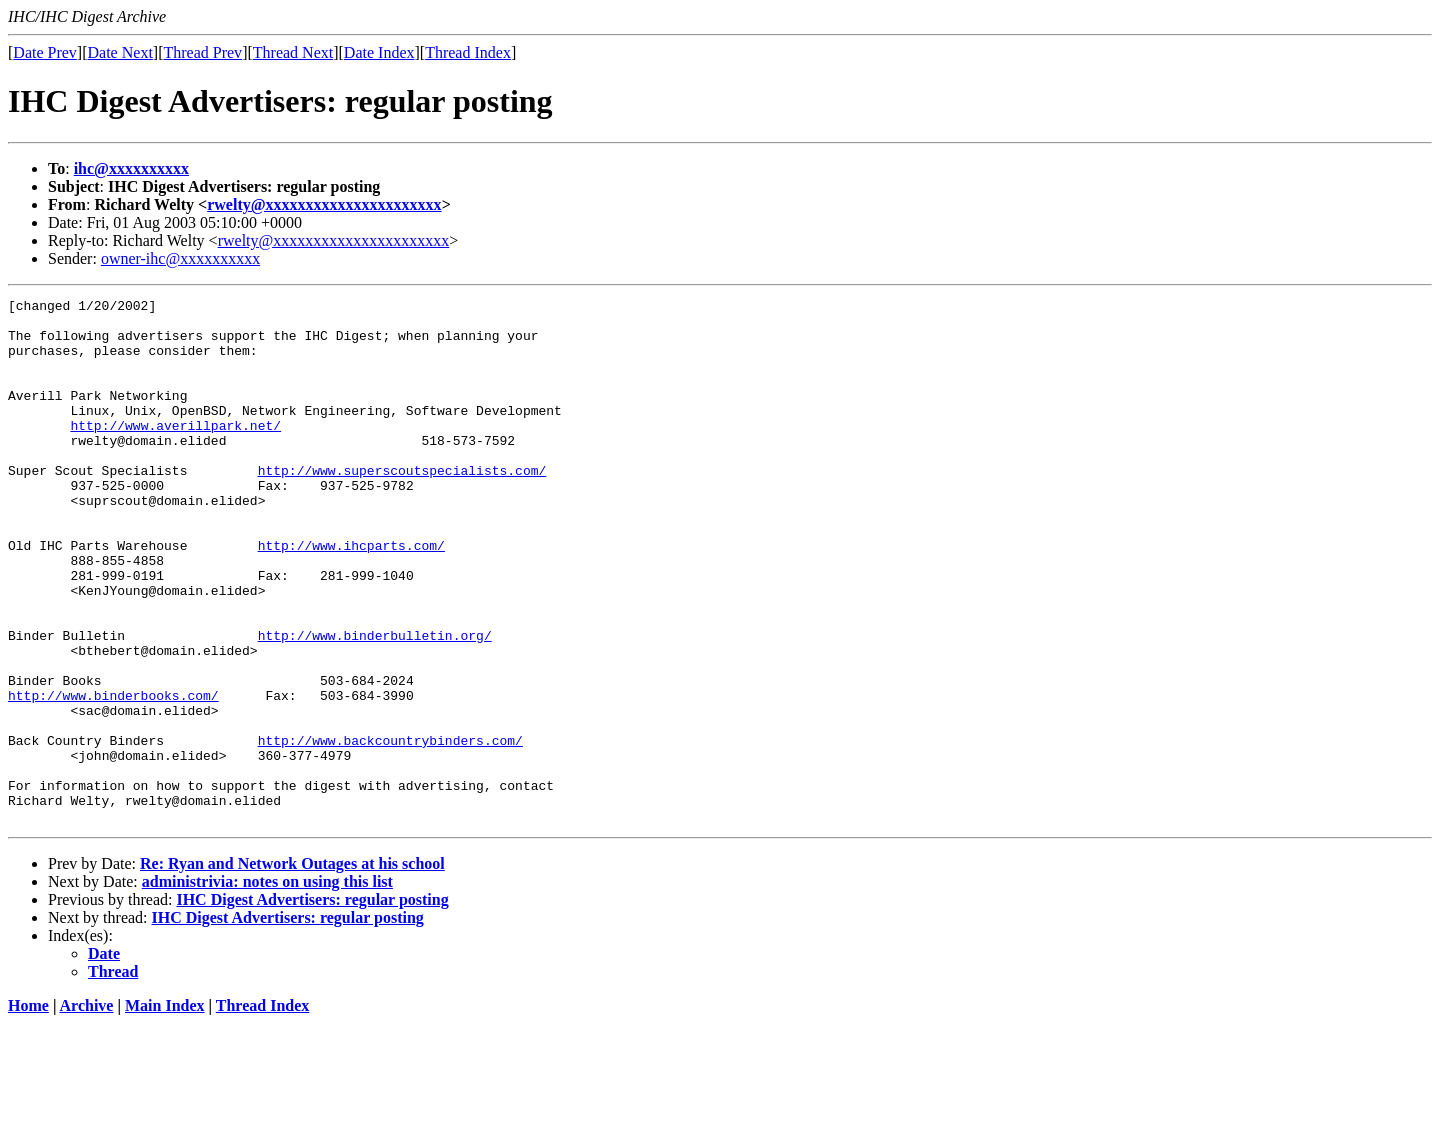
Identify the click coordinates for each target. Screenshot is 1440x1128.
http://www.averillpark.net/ (175, 452)
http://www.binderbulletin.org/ (375, 704)
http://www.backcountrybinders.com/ (390, 830)
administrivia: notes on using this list (267, 986)
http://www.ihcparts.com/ (351, 596)
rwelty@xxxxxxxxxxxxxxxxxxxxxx (324, 204)
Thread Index (468, 52)
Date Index (379, 52)
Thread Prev (202, 52)
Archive (87, 1110)
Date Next (120, 52)
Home (28, 1110)
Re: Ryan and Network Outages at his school (292, 968)
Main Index (165, 1110)
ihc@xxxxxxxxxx (131, 168)
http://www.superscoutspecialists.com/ (402, 506)
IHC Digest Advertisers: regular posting (312, 1004)
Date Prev (45, 52)
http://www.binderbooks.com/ (113, 776)
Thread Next (293, 52)
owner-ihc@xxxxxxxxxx (180, 258)
